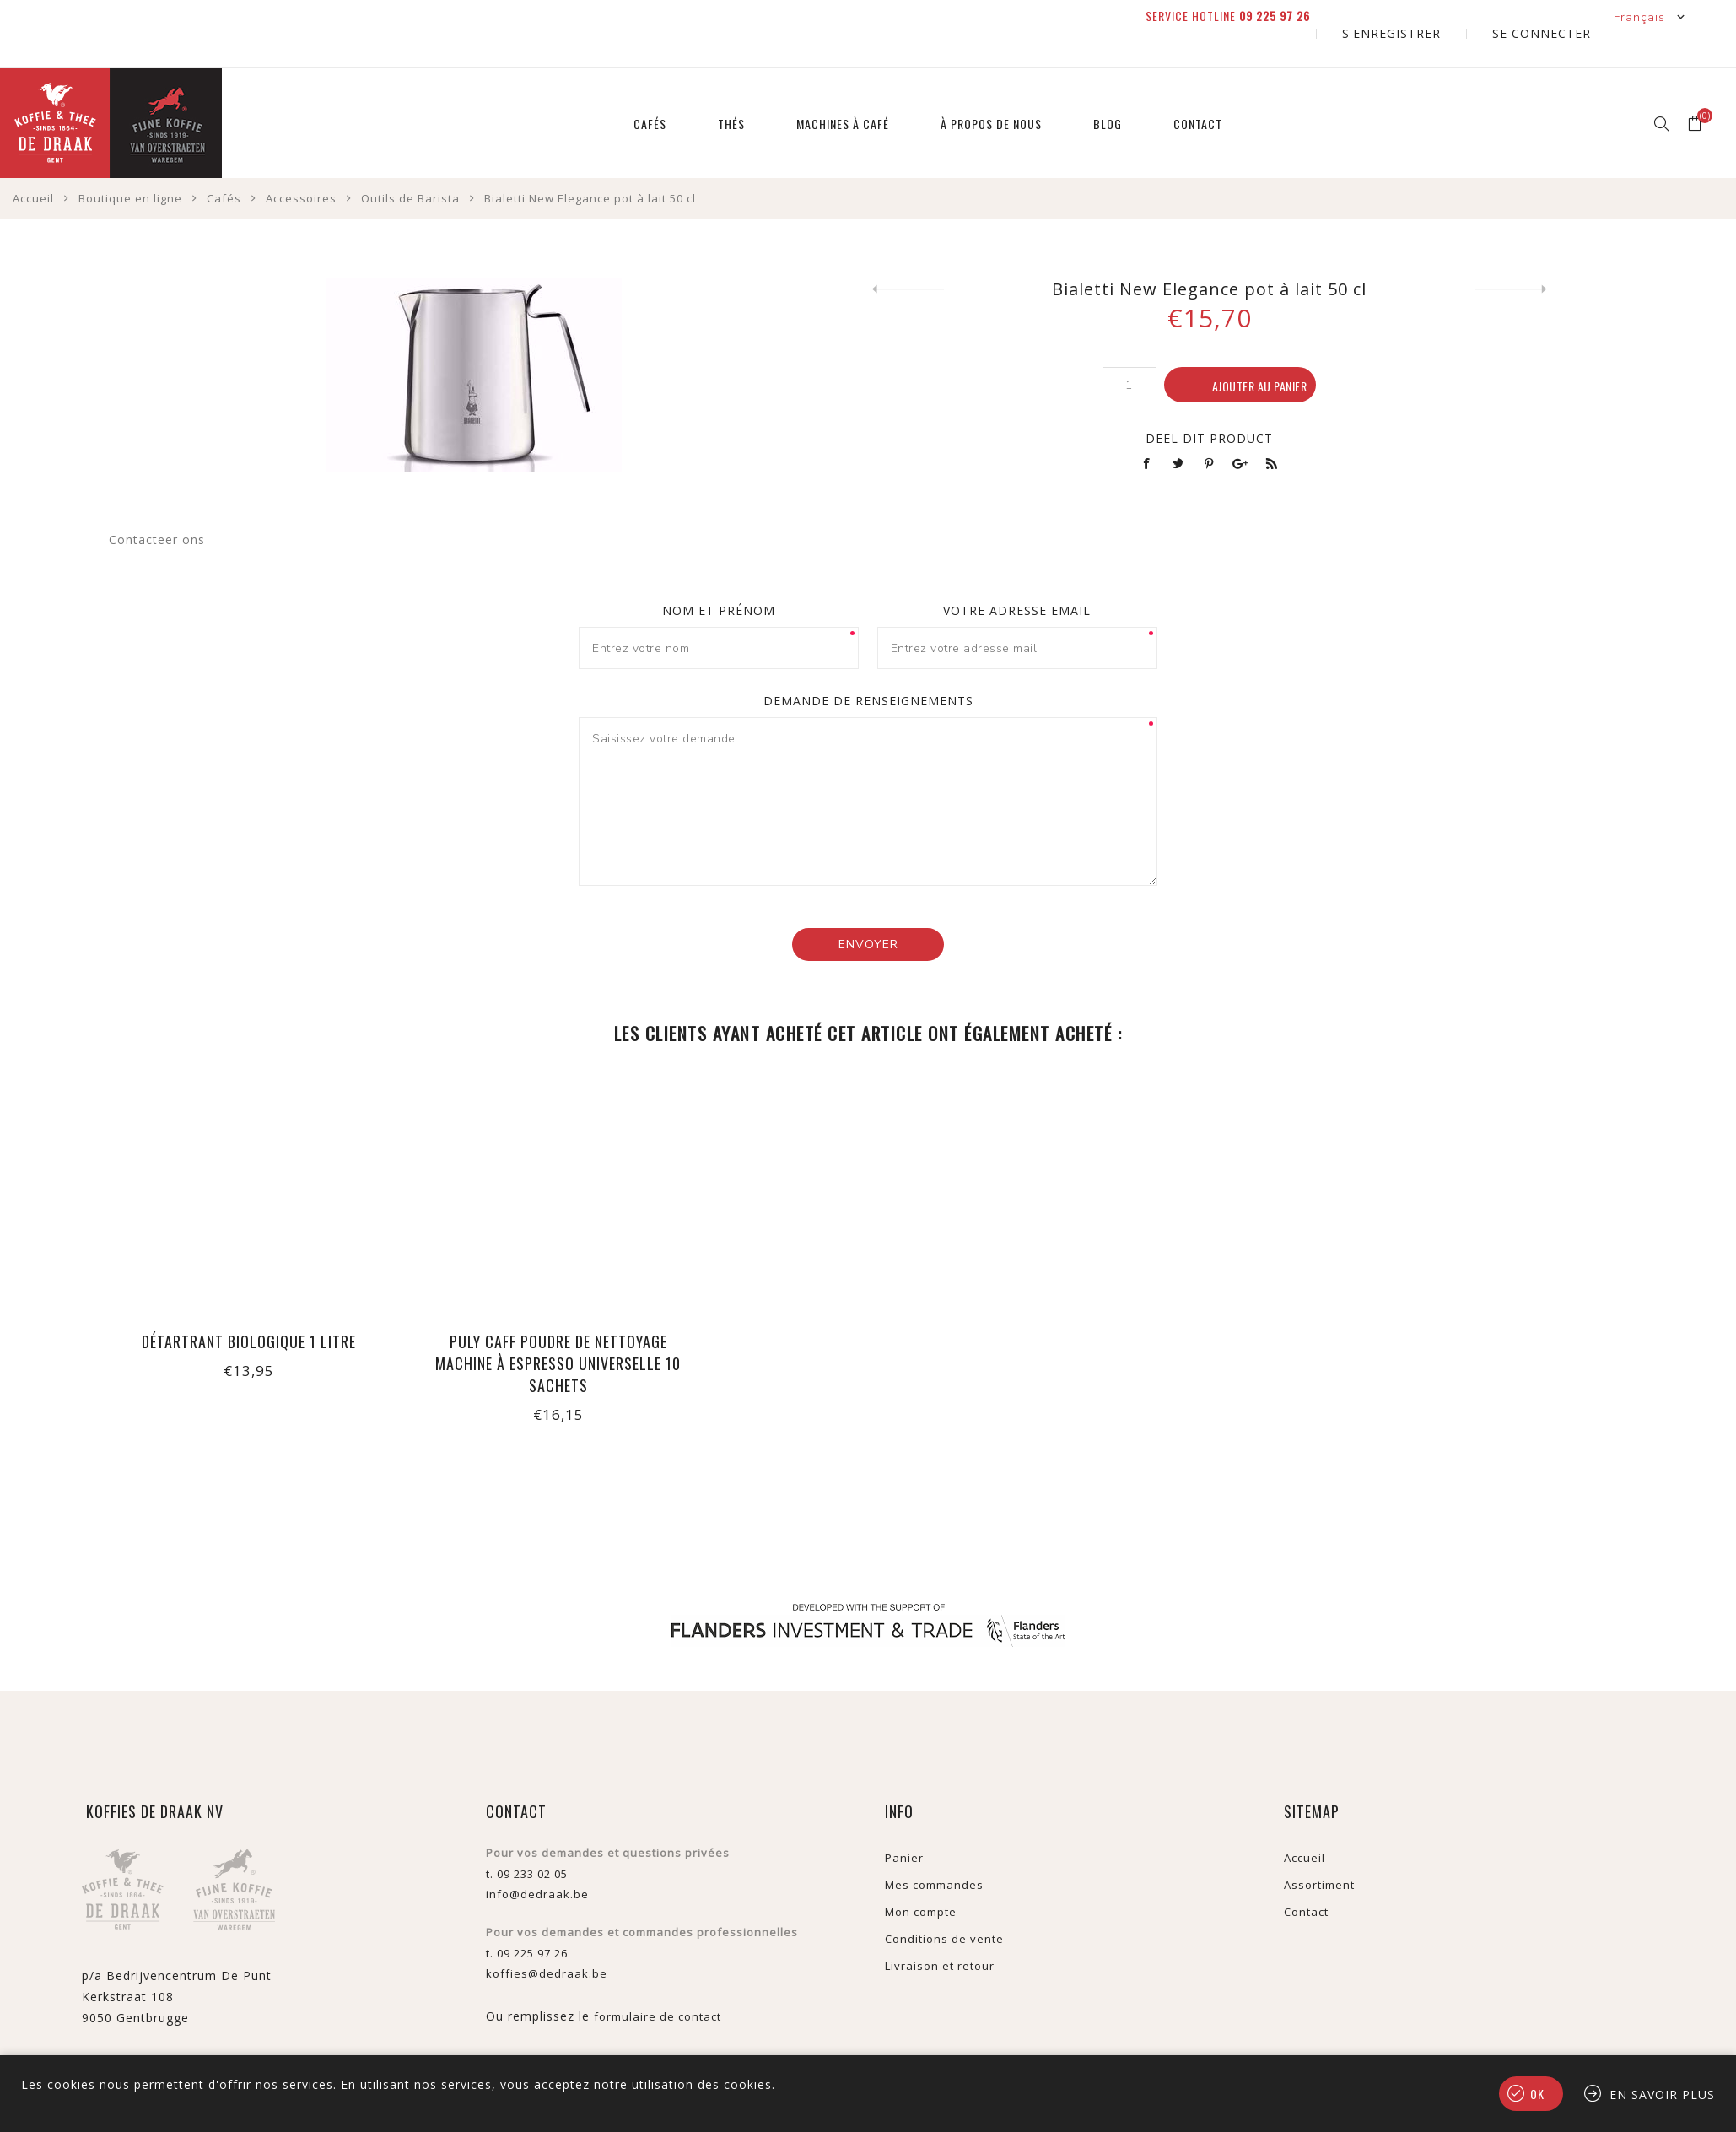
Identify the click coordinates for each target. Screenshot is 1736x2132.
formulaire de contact (657, 1982)
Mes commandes (934, 1851)
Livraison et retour (940, 1932)
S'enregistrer (1448, 16)
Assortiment (1319, 1851)
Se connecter (1560, 16)
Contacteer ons (157, 506)
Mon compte (921, 1878)
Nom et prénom (718, 577)
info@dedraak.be (537, 1860)
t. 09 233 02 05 (527, 1840)
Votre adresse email (1017, 577)
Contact (1306, 1878)
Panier (904, 1824)
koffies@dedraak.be (546, 1939)
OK (1537, 2093)
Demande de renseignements (868, 667)
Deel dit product (1209, 405)
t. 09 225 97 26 (527, 1919)
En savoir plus (1662, 2094)
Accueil (1304, 1824)
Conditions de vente (944, 1905)
